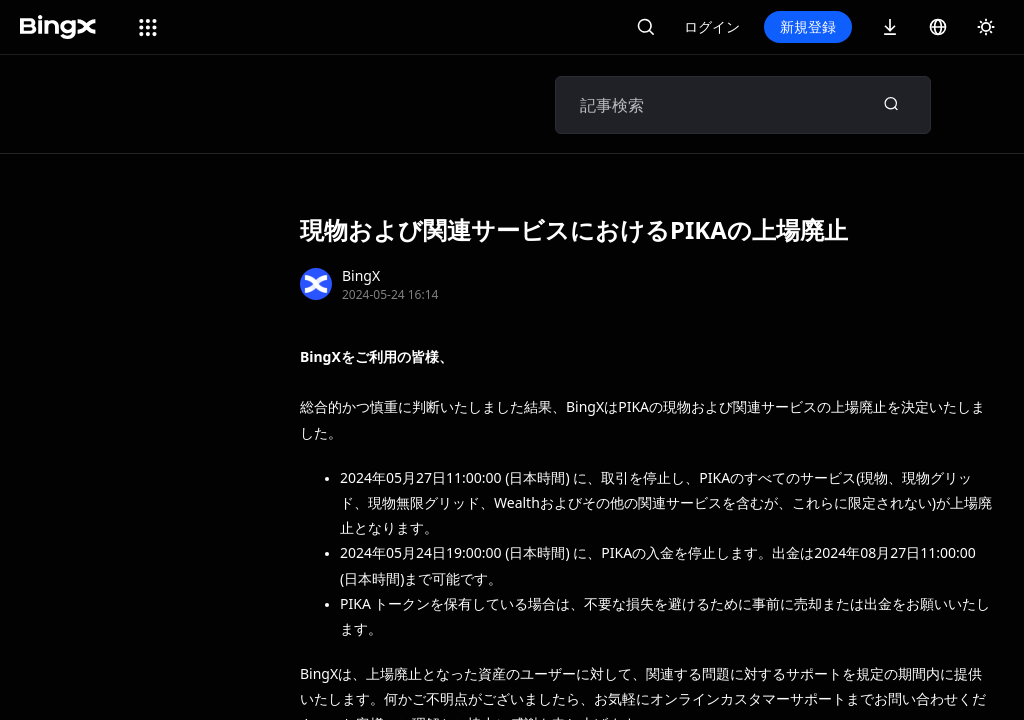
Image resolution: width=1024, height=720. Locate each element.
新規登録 (808, 26)
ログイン (712, 26)
